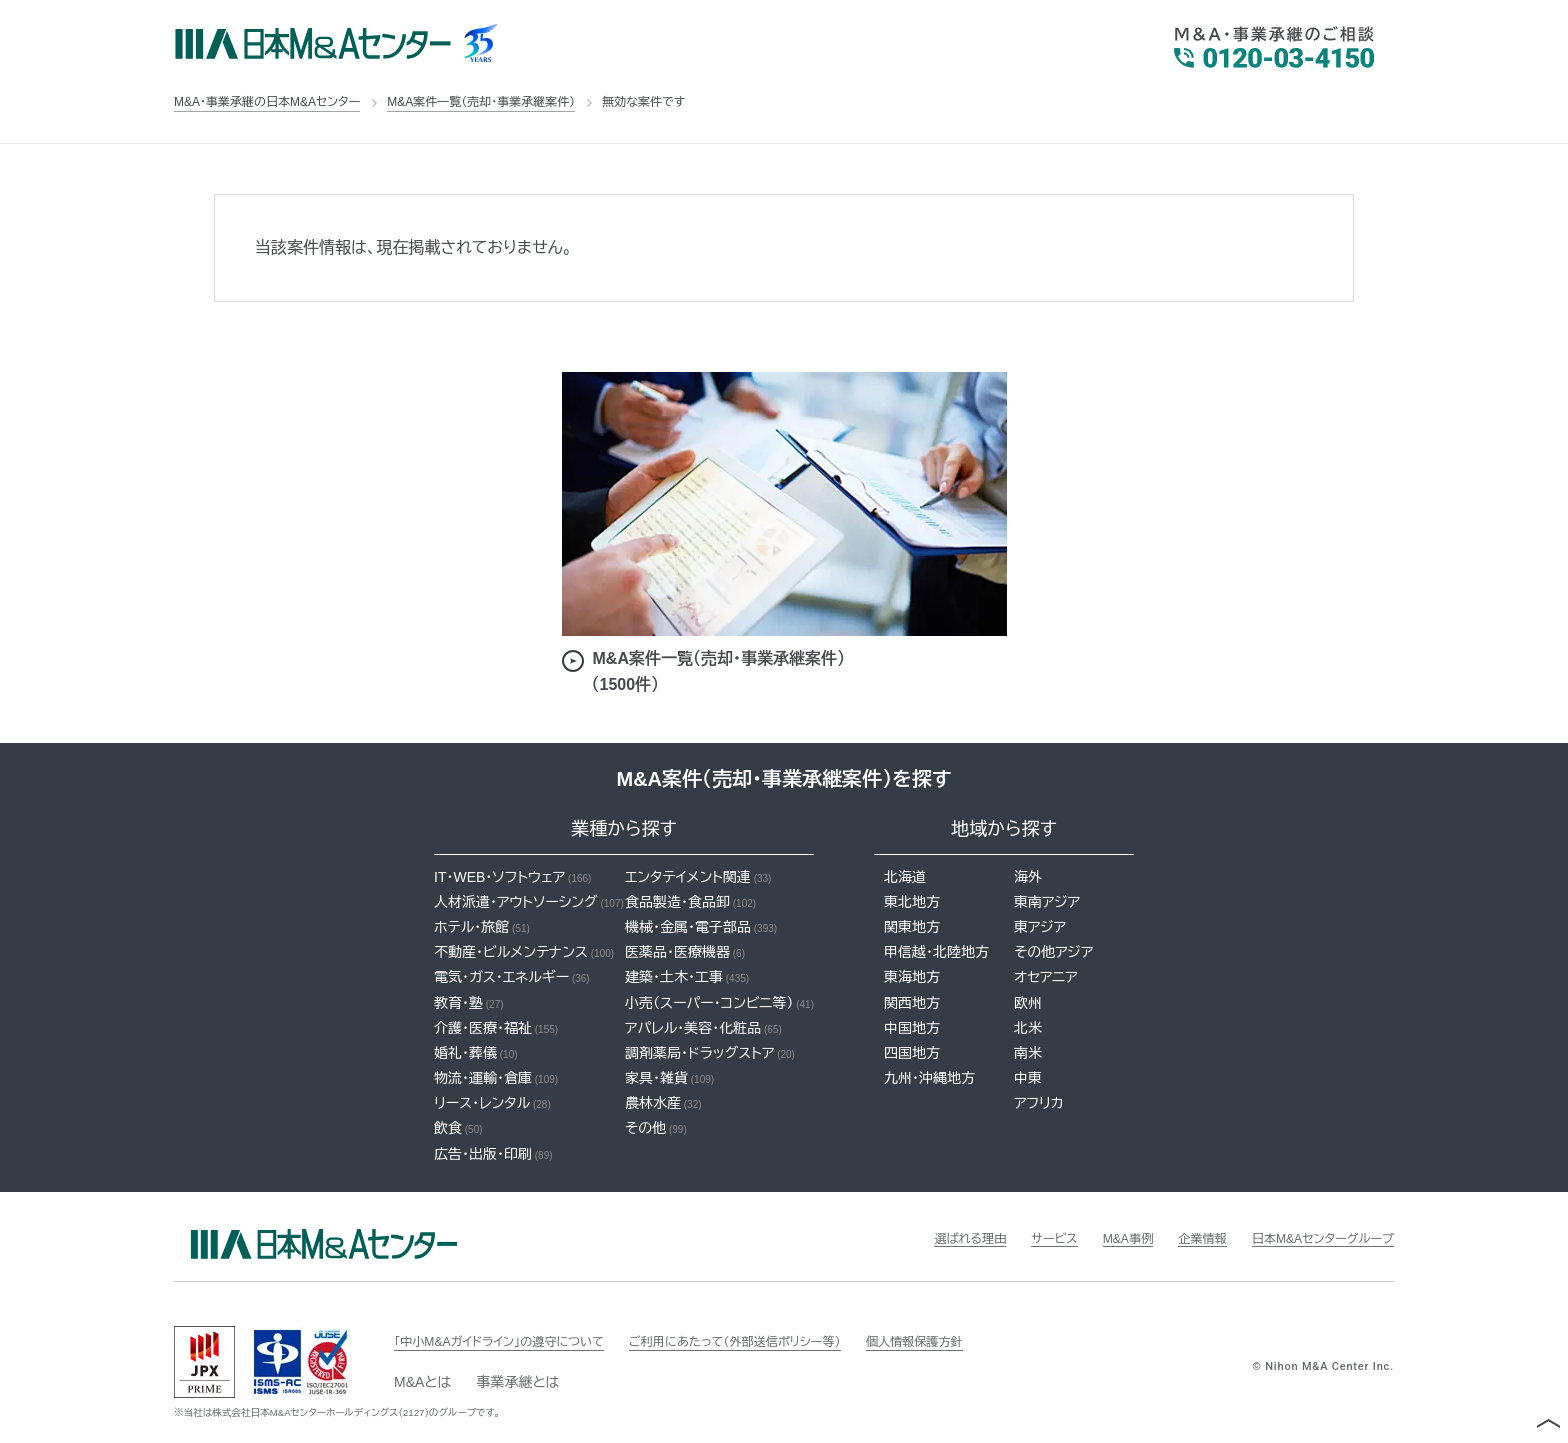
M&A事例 (1094, 1238)
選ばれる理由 (920, 1238)
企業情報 (1177, 1238)
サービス (1013, 1238)
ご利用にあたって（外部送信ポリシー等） (784, 1341)
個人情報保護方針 (987, 1341)
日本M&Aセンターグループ (1312, 1238)
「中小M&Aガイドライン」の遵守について (515, 1341)
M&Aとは (422, 1382)
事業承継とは (517, 1382)
